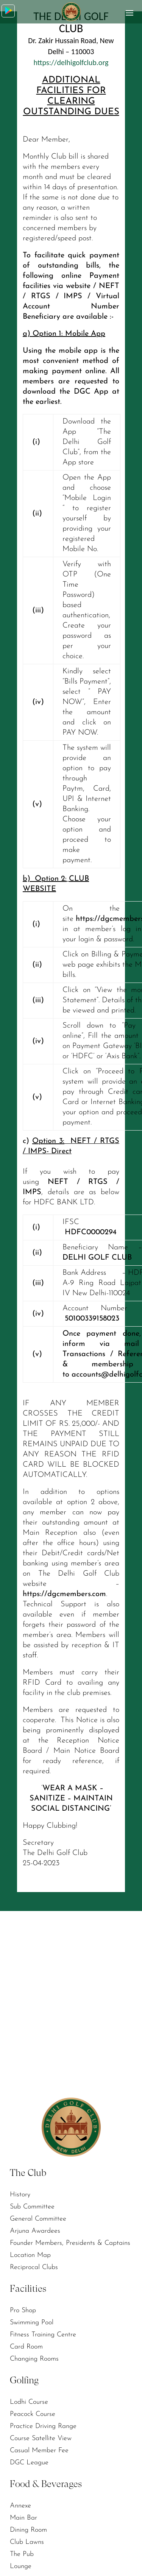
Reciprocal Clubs (34, 2267)
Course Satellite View (41, 2438)
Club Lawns (27, 2542)
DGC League (29, 2462)
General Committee (38, 2218)
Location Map (30, 2255)
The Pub (22, 2554)
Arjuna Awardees (35, 2231)
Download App (8, 10)
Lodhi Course (29, 2402)
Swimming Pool (31, 2322)
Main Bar (23, 2517)
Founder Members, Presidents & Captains (70, 2243)
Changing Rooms (34, 2359)
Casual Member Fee (39, 2450)
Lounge (20, 2566)
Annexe (20, 2505)
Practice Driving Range (43, 2426)
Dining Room (28, 2530)
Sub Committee (32, 2206)
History (20, 2194)
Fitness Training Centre (43, 2334)
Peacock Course (32, 2414)
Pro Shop (23, 2310)
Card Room (26, 2346)
